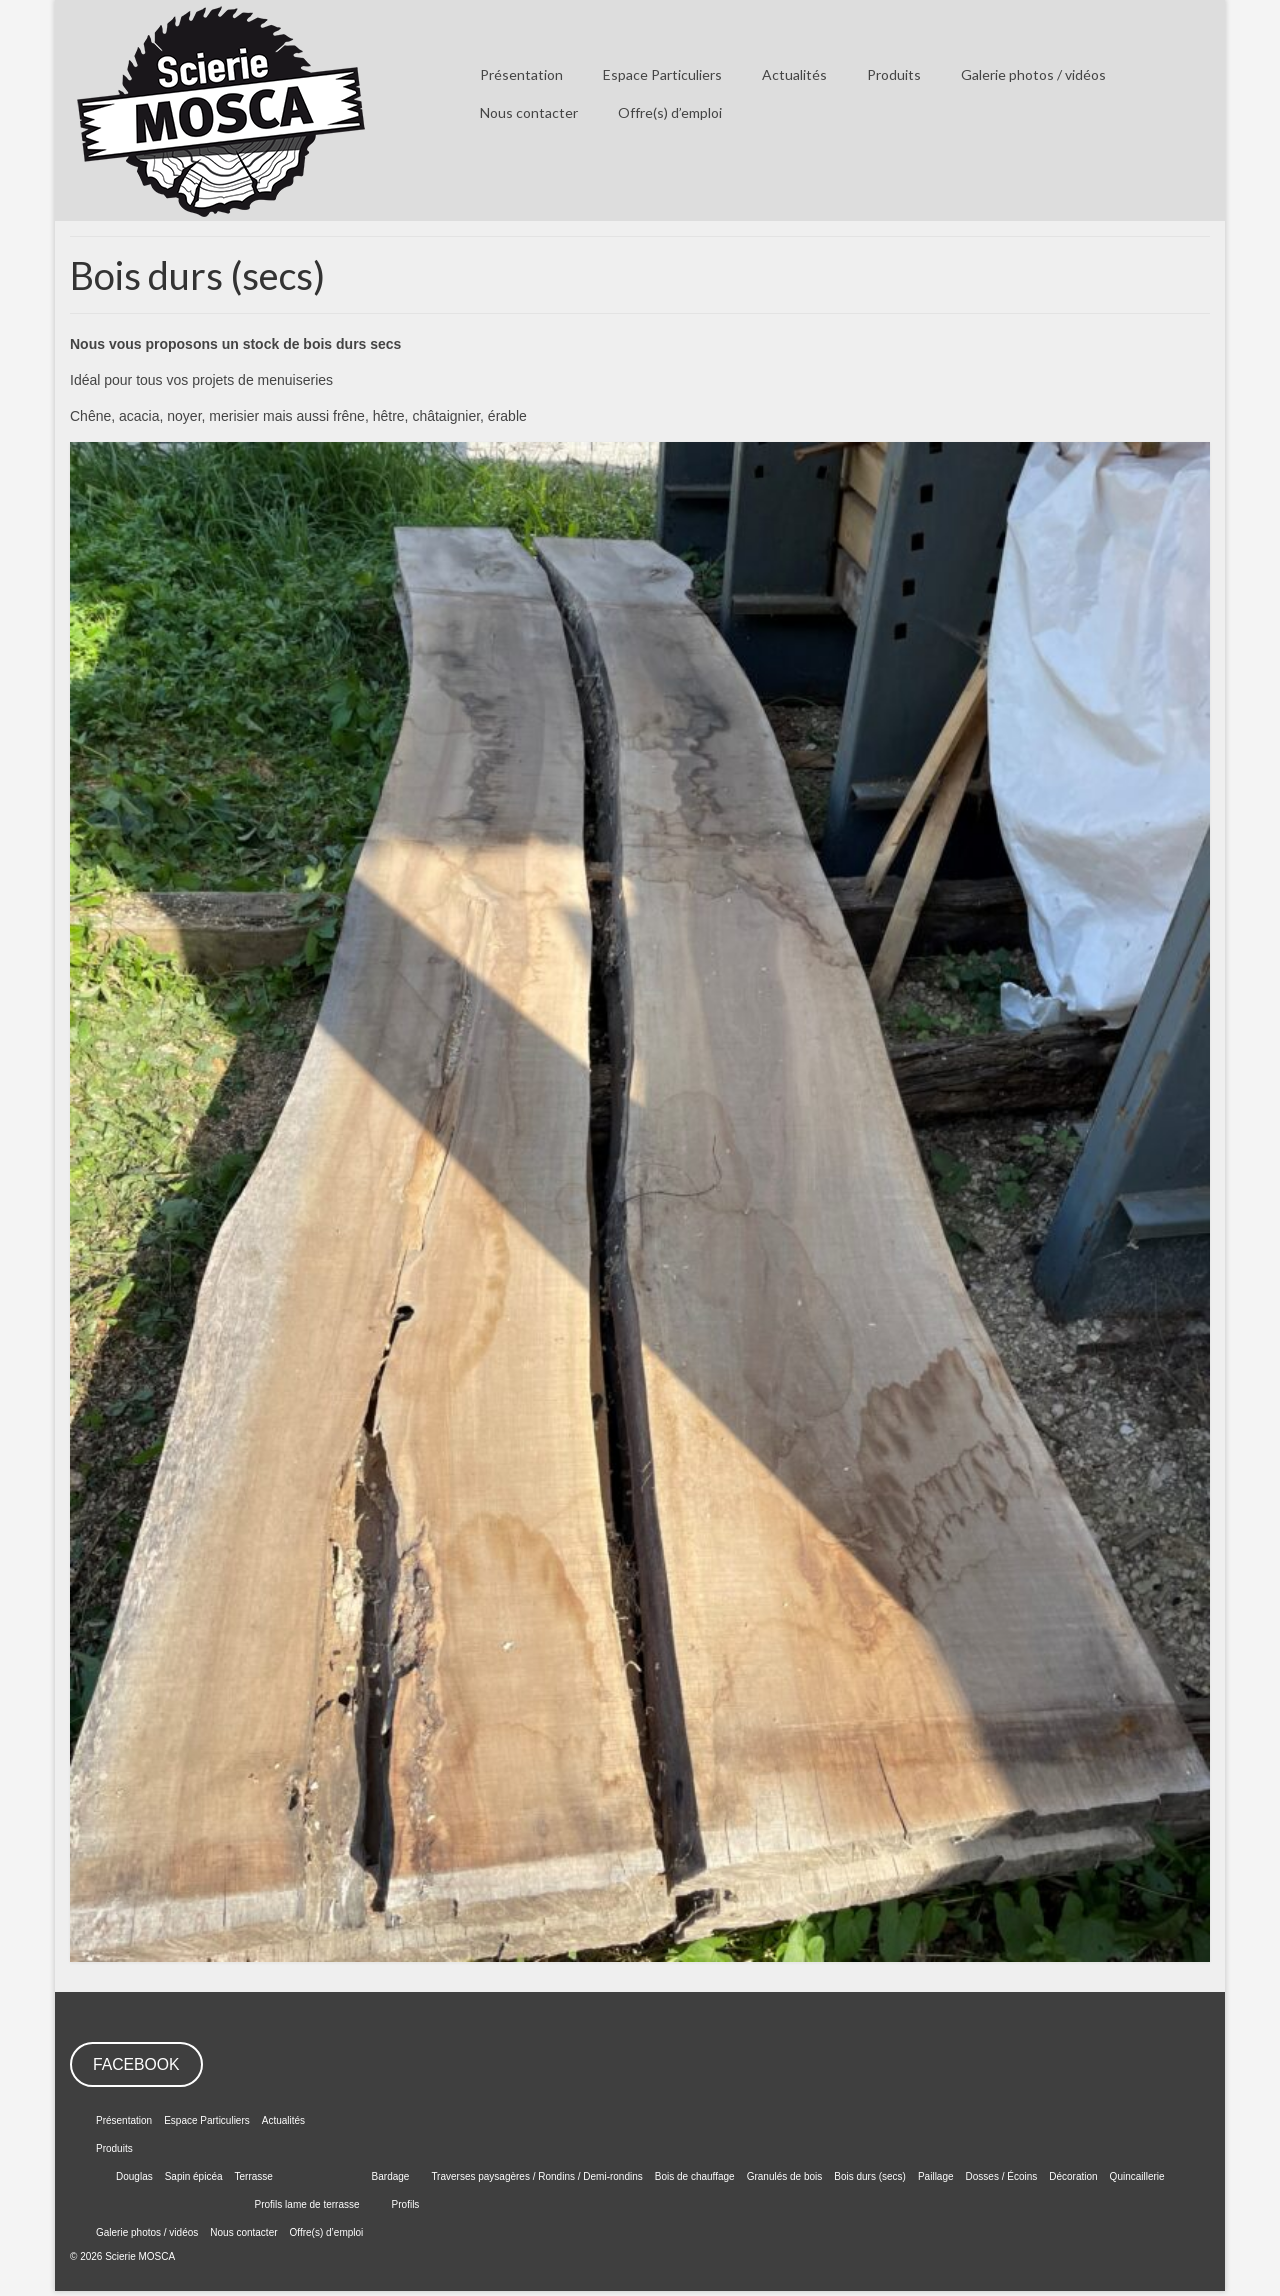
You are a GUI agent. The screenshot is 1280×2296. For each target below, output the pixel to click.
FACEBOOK (136, 2064)
